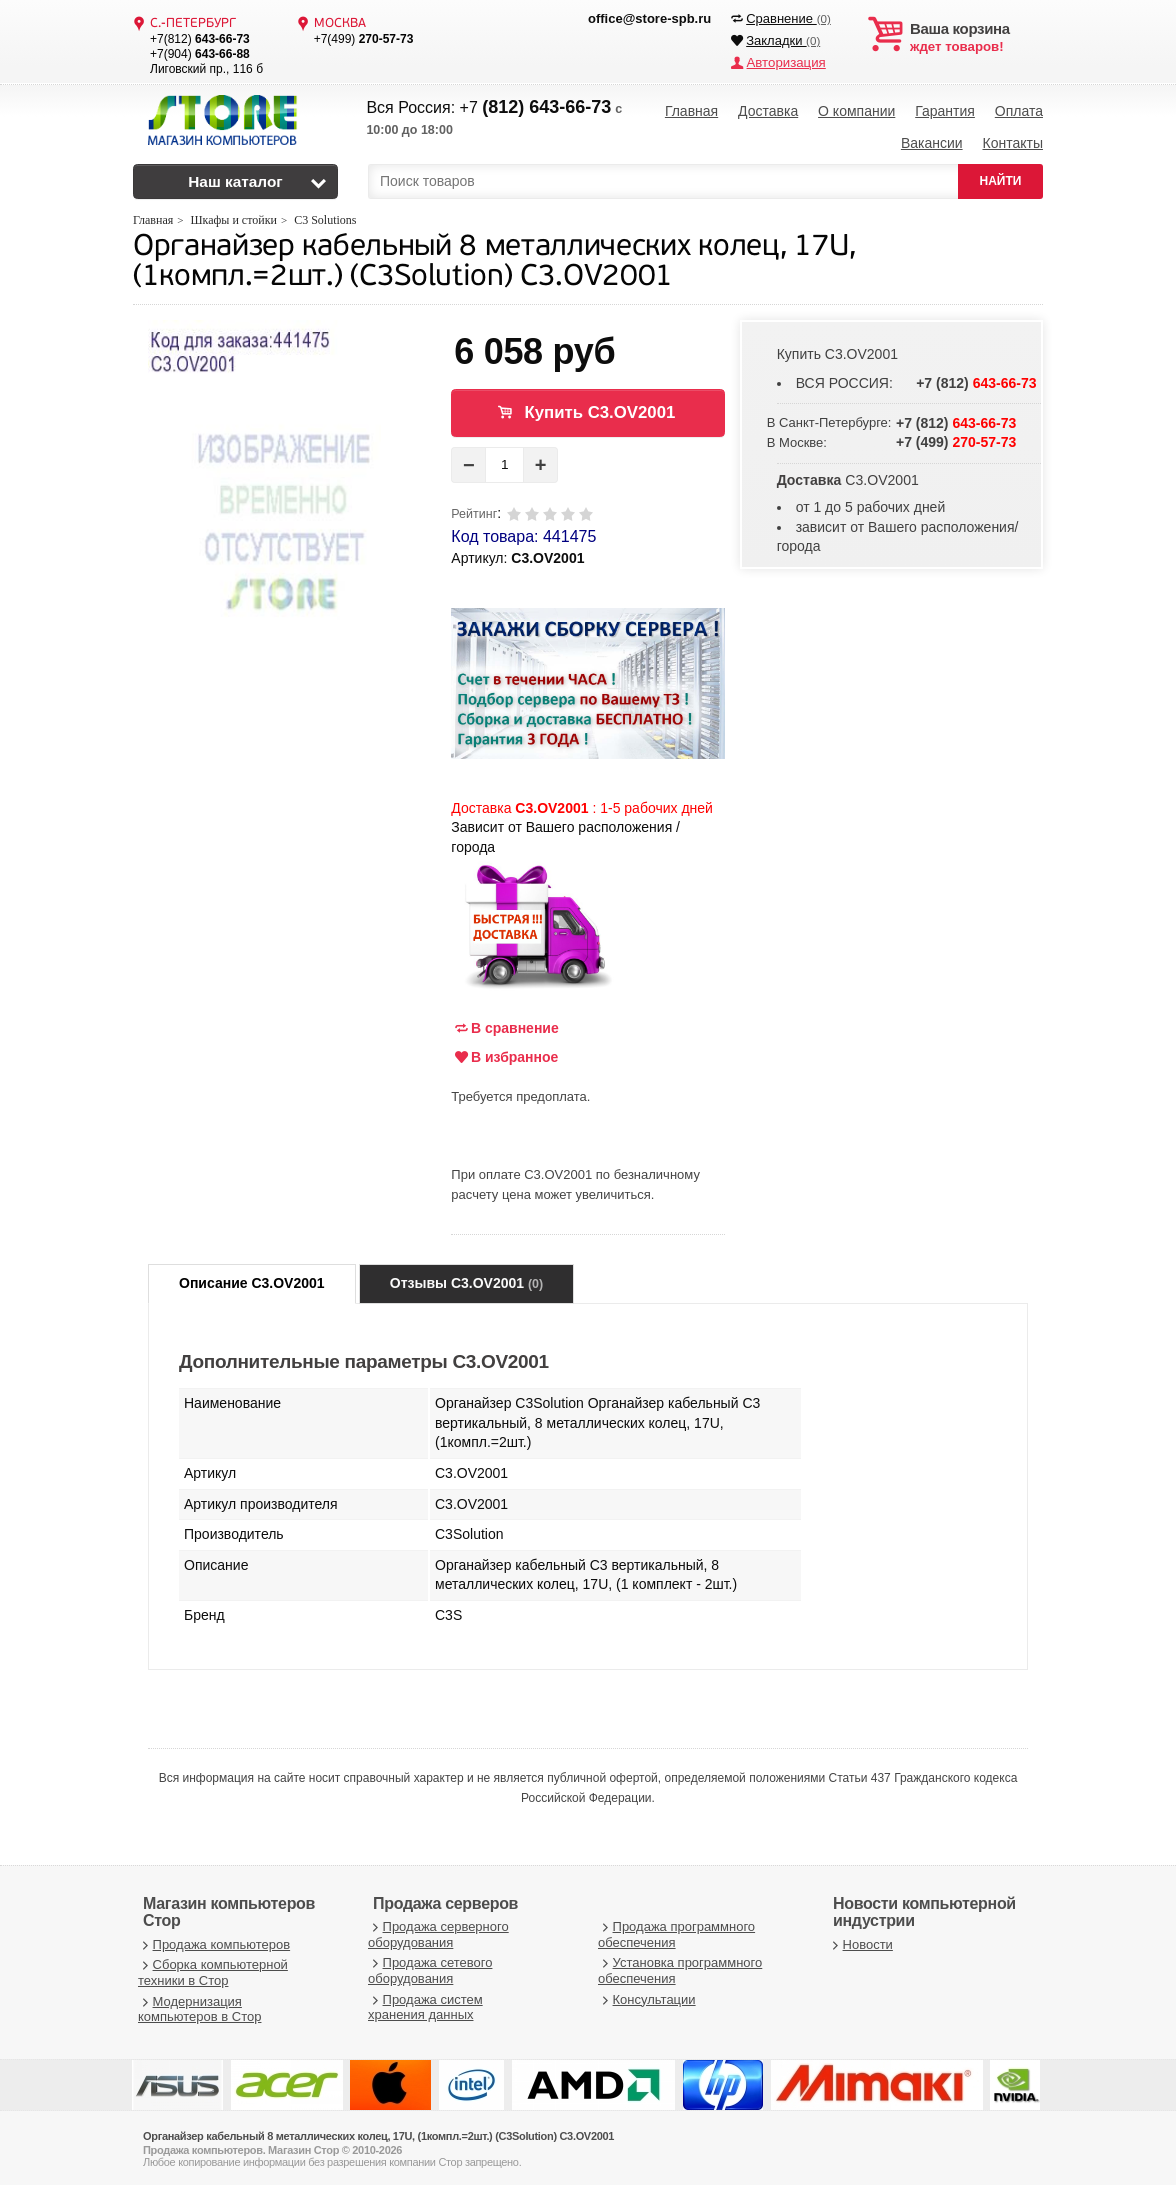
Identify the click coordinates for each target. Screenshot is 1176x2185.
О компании (856, 110)
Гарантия (945, 110)
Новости (860, 1940)
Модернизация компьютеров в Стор (199, 2004)
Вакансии (932, 140)
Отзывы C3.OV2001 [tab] (466, 1279)
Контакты (1012, 140)
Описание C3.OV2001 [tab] (252, 1279)
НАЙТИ (1001, 177)
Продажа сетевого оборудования (430, 1966)
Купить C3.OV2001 (599, 408)
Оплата (1019, 110)
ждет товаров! (976, 38)
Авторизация (785, 62)
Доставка (768, 110)
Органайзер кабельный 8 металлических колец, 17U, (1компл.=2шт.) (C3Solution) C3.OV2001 (494, 258)
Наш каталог (235, 177)
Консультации (647, 1994)
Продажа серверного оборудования (438, 1930)
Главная (691, 110)
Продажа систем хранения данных (425, 2002)
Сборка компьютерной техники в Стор (213, 1968)
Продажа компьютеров (214, 1940)
